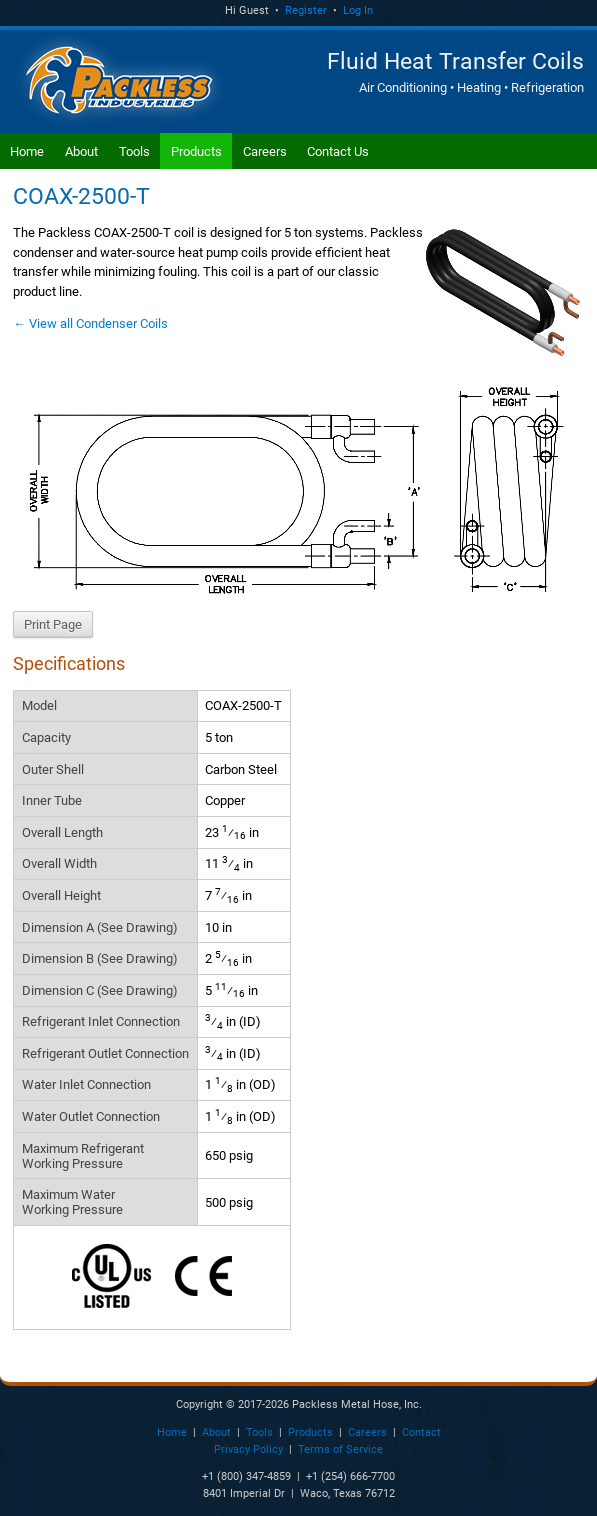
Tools (134, 151)
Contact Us (338, 151)
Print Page (53, 624)
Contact (421, 1432)
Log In (358, 10)
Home (27, 151)
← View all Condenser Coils (90, 323)
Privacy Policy (248, 1449)
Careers (265, 151)
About (81, 151)
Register (306, 10)
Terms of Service (340, 1449)
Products (196, 151)
